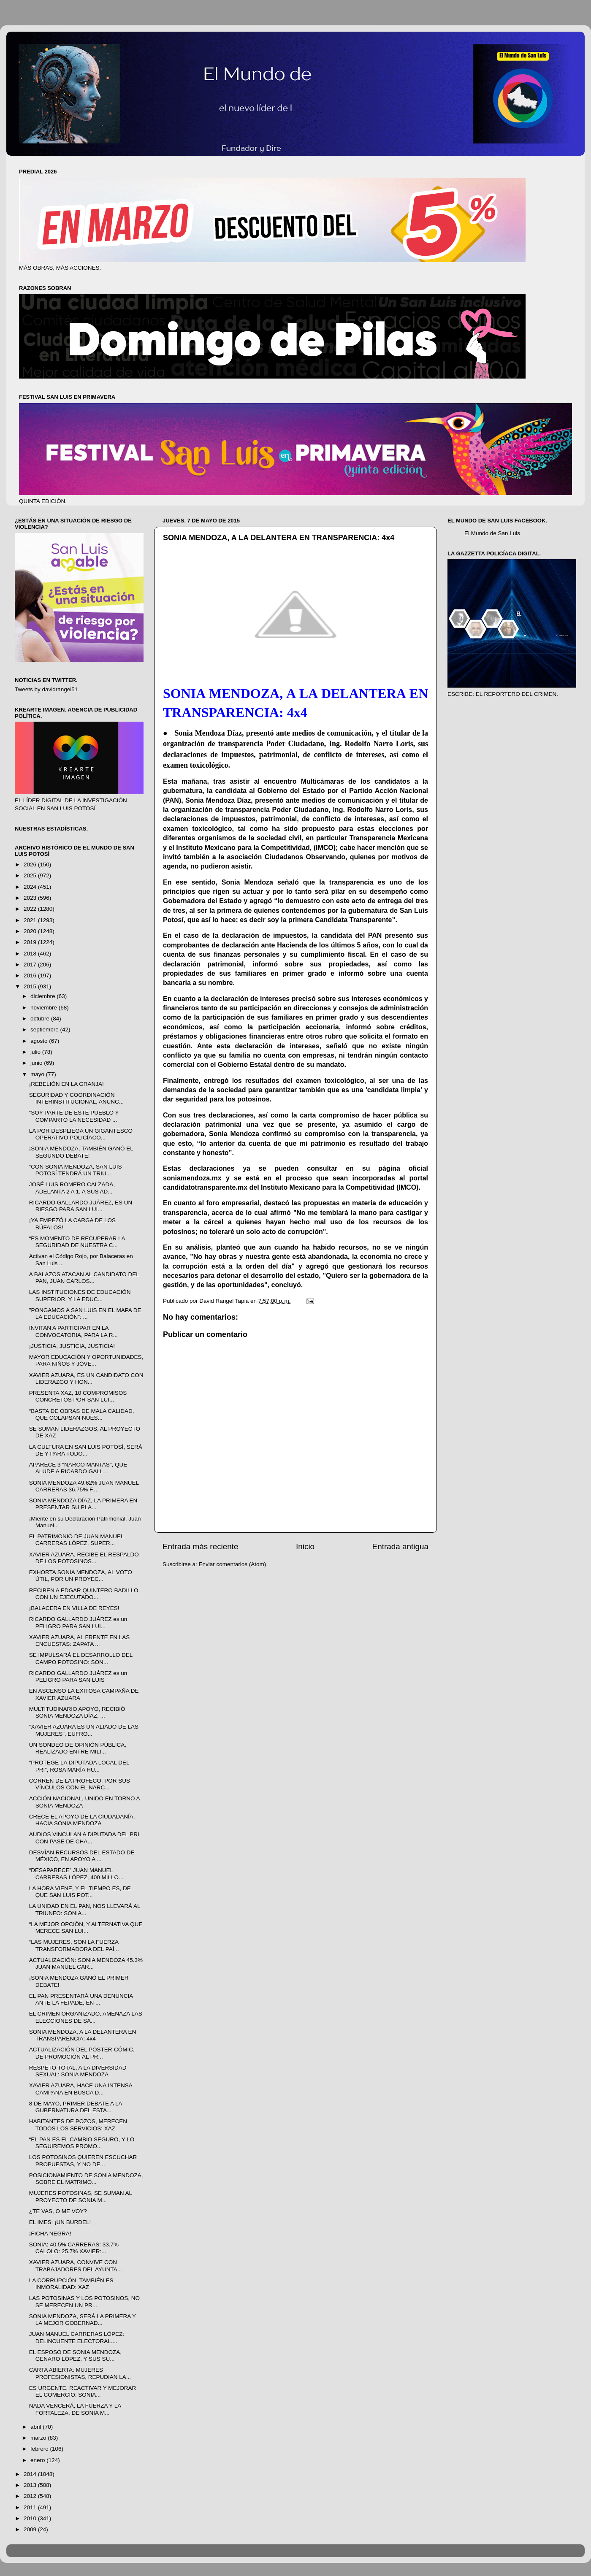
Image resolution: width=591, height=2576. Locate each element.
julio (36, 1052)
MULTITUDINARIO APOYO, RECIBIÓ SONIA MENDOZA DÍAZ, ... (77, 1712)
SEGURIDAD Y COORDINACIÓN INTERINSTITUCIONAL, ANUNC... (76, 1098)
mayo (38, 1074)
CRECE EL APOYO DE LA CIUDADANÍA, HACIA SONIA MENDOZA (82, 1819)
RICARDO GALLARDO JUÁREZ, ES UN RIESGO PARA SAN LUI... (81, 1205)
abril (36, 2427)
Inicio (305, 1546)
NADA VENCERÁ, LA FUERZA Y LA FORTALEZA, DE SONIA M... (75, 2409)
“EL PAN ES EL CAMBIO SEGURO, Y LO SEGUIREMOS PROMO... (82, 2142)
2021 (31, 920)
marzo (39, 2438)
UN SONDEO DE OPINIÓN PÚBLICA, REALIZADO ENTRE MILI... (77, 1748)
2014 (31, 2474)
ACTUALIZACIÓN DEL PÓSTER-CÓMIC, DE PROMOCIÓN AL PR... (82, 2052)
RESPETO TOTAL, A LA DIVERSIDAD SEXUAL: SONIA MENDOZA (78, 2071)
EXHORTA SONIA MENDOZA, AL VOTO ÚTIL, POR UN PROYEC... (80, 1575)
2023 (31, 898)
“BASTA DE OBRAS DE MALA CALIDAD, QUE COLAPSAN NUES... (81, 1414)
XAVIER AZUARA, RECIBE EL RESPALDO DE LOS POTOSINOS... (84, 1557)
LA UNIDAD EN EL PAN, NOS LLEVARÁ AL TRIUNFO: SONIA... (84, 1909)
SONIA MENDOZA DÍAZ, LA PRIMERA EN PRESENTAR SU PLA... (83, 1503)
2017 (31, 964)
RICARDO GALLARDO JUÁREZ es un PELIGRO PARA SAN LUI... (78, 1622)
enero (38, 2460)
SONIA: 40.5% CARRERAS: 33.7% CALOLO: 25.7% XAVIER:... (74, 2247)
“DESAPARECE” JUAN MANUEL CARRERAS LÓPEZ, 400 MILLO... (76, 1873)
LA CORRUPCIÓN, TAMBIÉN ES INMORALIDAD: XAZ (71, 2283)
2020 (31, 931)
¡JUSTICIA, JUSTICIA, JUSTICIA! (72, 1346)
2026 (31, 864)
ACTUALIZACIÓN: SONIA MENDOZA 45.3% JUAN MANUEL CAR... (86, 1963)
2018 (31, 953)
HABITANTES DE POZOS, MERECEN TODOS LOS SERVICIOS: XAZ (78, 2124)
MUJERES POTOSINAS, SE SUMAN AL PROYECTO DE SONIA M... (80, 2196)
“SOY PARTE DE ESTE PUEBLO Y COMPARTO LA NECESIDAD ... (74, 1116)
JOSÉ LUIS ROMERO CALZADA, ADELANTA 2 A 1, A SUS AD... (72, 1187)
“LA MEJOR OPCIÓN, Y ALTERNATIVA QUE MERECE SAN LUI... (86, 1927)
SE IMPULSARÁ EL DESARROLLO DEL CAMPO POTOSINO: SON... (81, 1658)
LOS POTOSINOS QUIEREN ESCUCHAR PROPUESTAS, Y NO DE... (83, 2160)
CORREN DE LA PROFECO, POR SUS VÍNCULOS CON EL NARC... (79, 1784)
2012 (31, 2496)
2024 (31, 887)
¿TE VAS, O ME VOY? (58, 2211)
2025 (31, 875)
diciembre (43, 996)
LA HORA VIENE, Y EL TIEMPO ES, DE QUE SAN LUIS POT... (80, 1891)
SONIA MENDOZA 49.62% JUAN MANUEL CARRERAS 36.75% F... (84, 1486)
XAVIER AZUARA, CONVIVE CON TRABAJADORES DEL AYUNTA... (75, 2265)
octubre (40, 1018)
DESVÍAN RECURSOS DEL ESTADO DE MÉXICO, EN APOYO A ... (82, 1855)
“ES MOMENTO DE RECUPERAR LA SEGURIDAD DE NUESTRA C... (77, 1241)
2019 (31, 942)
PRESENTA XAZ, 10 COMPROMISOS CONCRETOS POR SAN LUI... (78, 1396)
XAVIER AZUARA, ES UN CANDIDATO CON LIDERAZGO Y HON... (86, 1378)
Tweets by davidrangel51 (46, 689)
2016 (31, 975)
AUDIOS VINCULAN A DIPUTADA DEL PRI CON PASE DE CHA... (84, 1837)
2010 (31, 2518)
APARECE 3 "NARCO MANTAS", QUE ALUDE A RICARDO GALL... (78, 1468)
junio (37, 1063)
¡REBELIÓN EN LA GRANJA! (66, 1084)
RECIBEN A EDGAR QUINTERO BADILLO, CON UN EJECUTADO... (84, 1593)
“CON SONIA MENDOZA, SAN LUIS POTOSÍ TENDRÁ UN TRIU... (75, 1170)
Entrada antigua (400, 1546)
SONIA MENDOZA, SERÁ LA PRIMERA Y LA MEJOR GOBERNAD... (82, 2319)
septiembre (45, 1029)
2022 (31, 909)
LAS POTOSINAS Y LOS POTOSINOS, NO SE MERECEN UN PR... (84, 2301)
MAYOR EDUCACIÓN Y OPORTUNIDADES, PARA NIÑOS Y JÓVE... (86, 1360)
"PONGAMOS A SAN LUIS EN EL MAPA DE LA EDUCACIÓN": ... (85, 1313)
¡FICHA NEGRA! (50, 2233)
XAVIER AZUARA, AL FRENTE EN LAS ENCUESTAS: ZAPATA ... (79, 1640)
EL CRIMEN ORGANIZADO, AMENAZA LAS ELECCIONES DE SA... (85, 2017)
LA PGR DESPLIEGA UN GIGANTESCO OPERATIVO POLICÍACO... (81, 1134)
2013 (31, 2485)
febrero (40, 2449)
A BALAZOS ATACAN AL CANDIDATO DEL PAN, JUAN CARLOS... (84, 1277)
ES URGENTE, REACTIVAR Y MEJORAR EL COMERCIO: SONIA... (82, 2391)
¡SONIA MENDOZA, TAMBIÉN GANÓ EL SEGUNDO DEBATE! (81, 1151)
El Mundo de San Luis (492, 533)
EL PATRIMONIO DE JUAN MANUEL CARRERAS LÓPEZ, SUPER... (76, 1539)
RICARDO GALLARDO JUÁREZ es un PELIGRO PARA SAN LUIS (78, 1676)
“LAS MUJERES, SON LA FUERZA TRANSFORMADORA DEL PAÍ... (74, 1945)
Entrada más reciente (201, 1546)
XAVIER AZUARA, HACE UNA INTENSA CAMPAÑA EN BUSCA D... (80, 2088)
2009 (31, 2529)
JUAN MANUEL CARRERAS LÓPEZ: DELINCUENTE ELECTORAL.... (76, 2337)
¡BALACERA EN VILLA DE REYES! (74, 1608)
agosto (39, 1041)
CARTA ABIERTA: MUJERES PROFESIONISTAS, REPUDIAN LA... (80, 2373)
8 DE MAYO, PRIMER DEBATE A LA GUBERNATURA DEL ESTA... (75, 2106)
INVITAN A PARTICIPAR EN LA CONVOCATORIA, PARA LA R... (73, 1331)
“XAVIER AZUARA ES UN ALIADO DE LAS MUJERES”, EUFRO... (83, 1730)
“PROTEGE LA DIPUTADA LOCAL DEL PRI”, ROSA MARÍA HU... (79, 1765)
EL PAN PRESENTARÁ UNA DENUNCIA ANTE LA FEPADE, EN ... (81, 1999)
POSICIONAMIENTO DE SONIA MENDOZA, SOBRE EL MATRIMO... (86, 2178)
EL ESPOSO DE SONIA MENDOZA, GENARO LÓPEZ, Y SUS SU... (75, 2355)
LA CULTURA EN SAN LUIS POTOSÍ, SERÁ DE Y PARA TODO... (85, 1450)
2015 (31, 986)
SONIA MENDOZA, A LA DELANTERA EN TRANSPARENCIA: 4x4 (82, 2035)
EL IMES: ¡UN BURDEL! (60, 2222)
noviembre (44, 1007)
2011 (31, 2507)
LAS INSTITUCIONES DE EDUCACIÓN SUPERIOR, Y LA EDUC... (80, 1295)
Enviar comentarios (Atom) (232, 1564)
